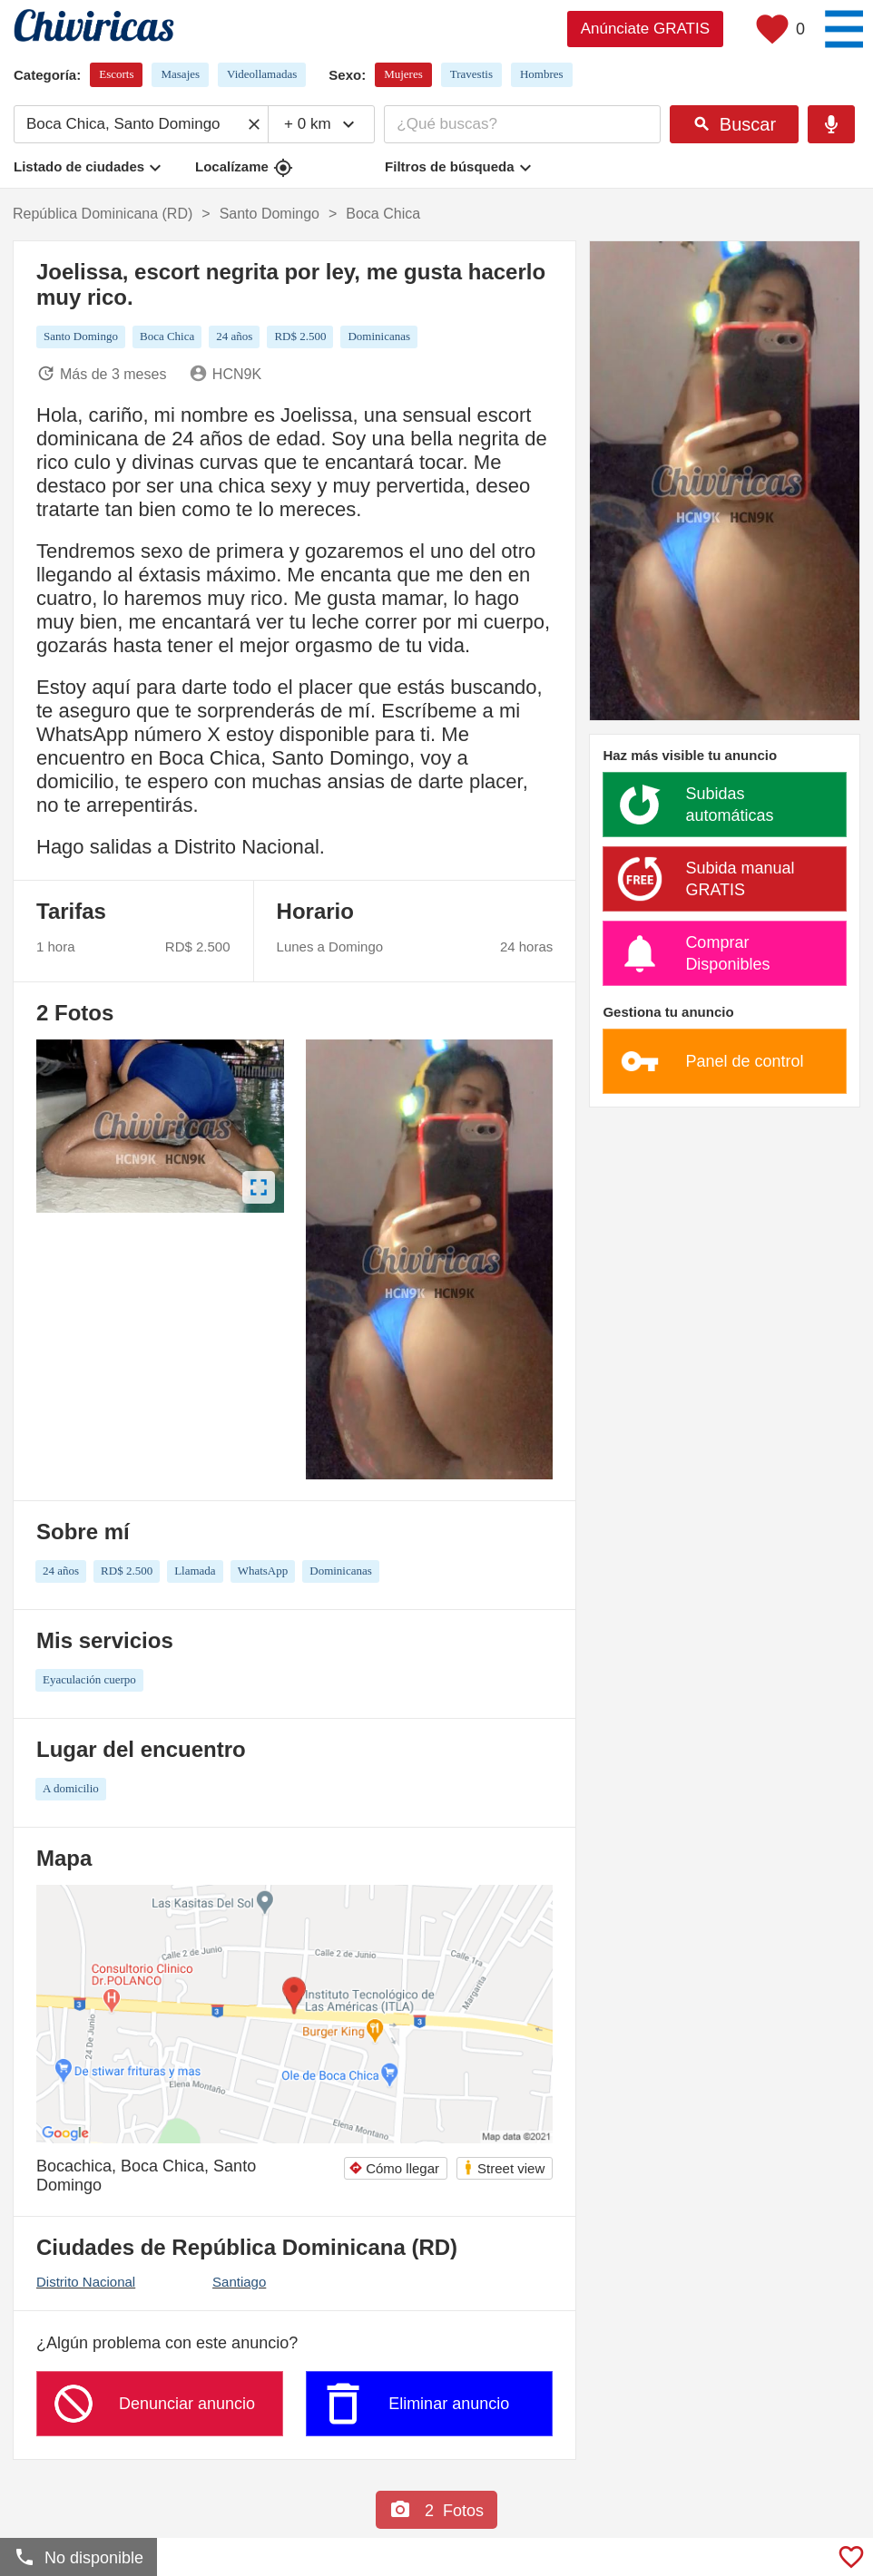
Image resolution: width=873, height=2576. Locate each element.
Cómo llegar (393, 2168)
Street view (503, 2167)
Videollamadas (262, 74)
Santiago (239, 2281)
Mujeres (403, 74)
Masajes (180, 74)
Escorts (116, 74)
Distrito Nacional (85, 2281)
